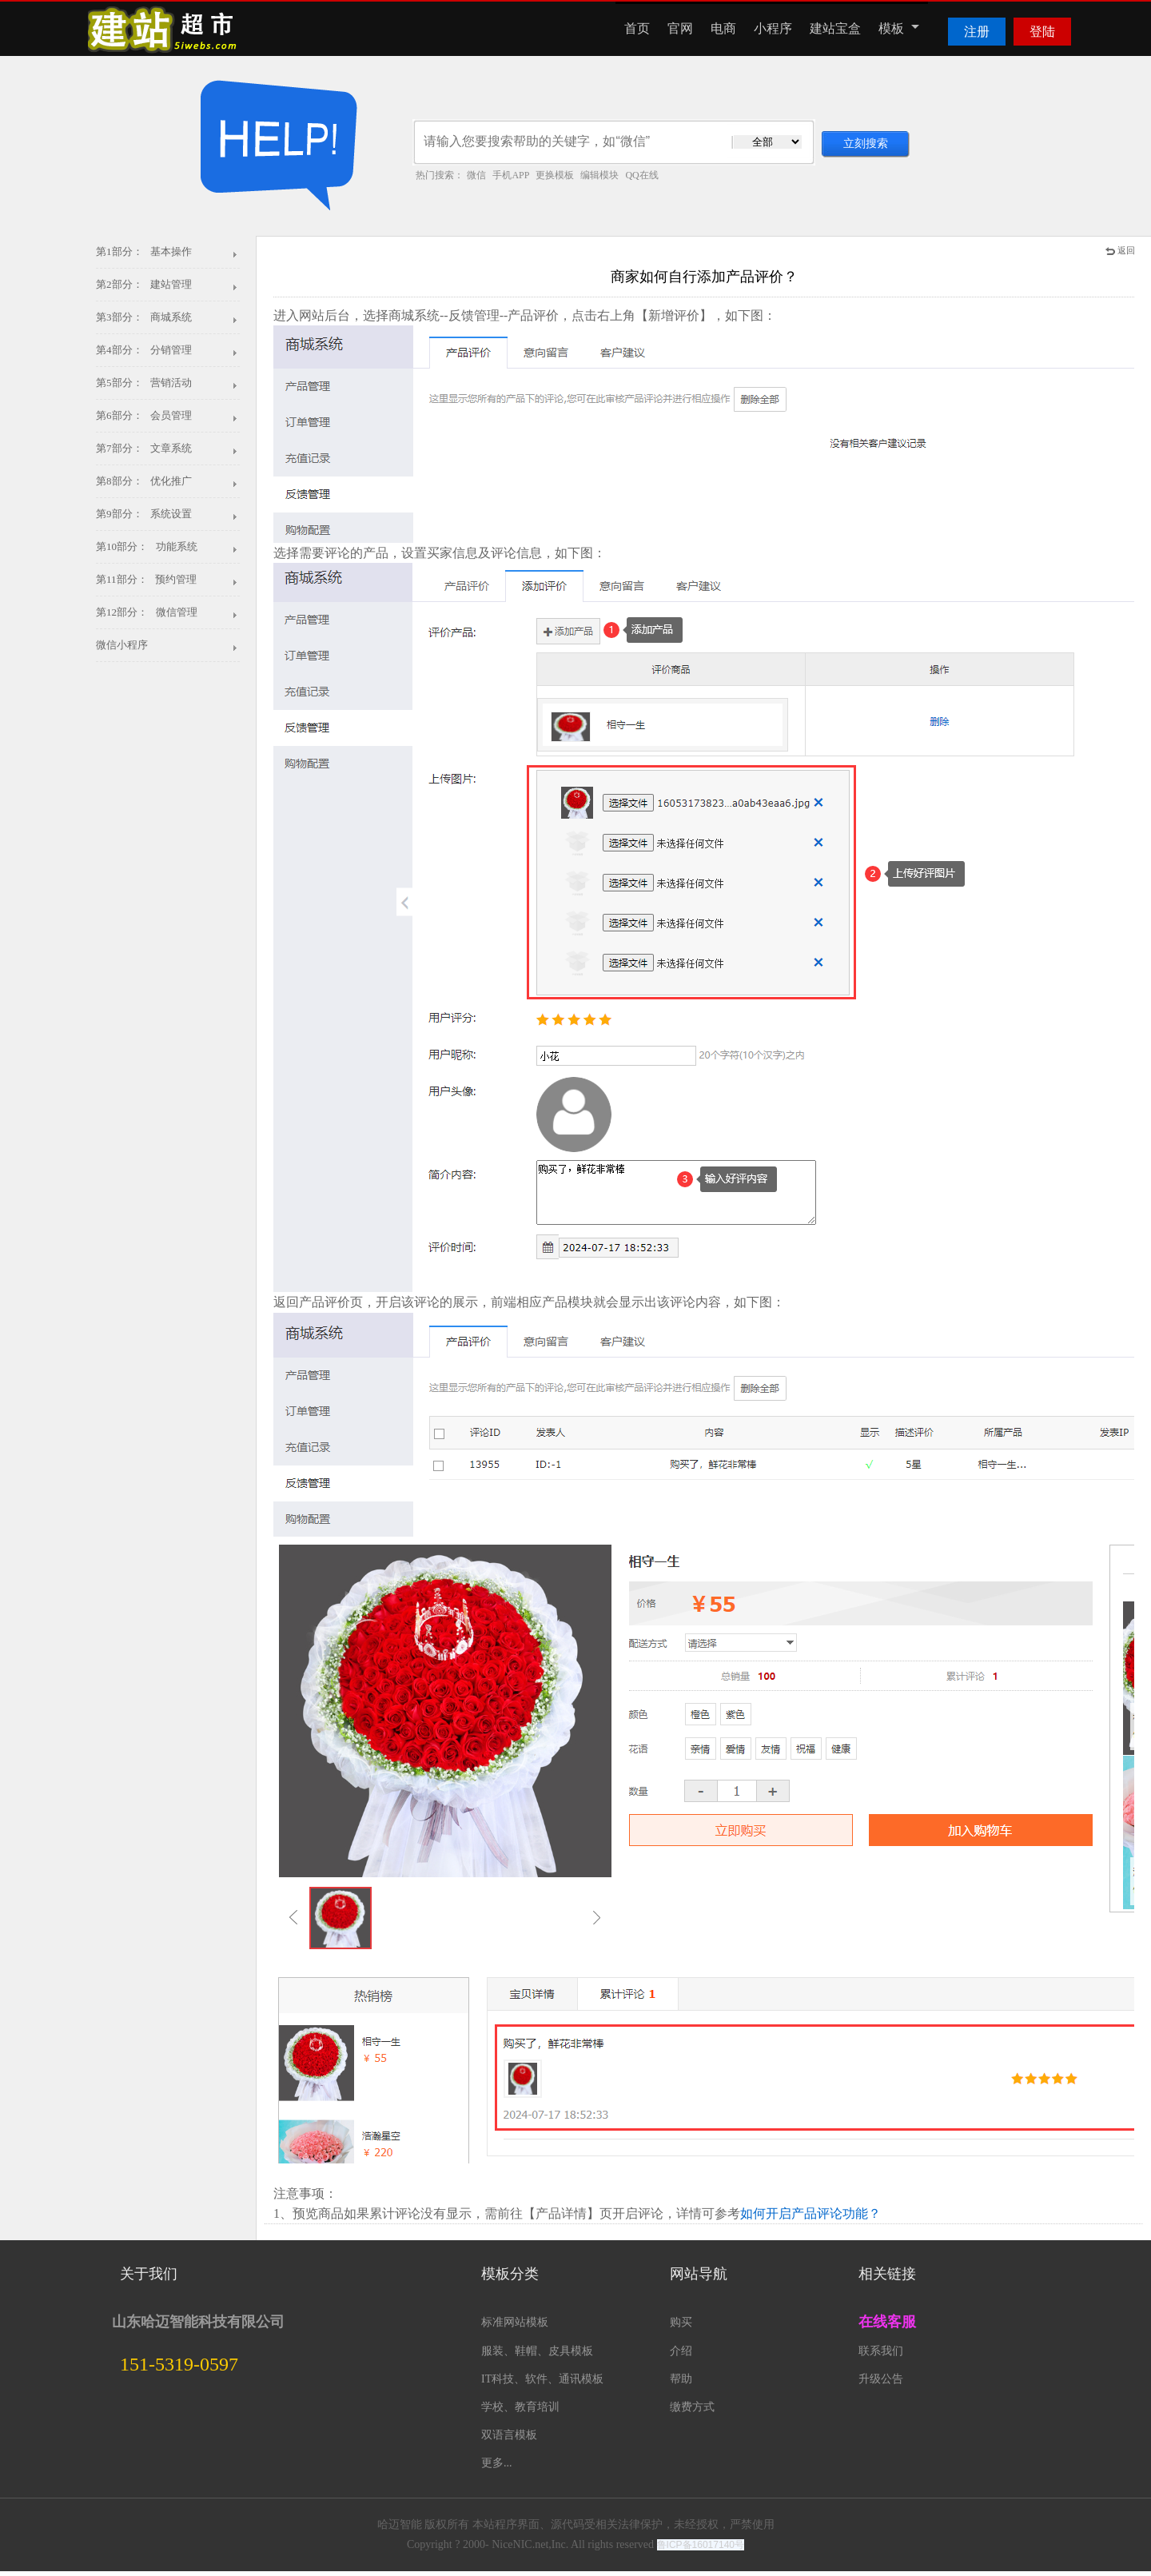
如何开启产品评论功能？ (810, 2213)
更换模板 (555, 175)
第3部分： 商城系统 (144, 317)
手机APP (510, 175)
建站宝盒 (835, 28)
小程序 (773, 28)
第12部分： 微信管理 (146, 612)
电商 (723, 28)
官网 (680, 28)
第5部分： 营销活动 (144, 383)
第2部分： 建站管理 (144, 284)
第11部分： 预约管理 (146, 579)
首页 (637, 28)
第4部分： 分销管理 (144, 350)
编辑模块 (599, 175)
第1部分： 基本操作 (144, 251)
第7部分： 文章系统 (144, 448)
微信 (476, 175)
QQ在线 (641, 175)
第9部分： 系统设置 (144, 514)
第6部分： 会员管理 (144, 415)
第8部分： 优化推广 (144, 481)
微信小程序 (122, 645)
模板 (898, 28)
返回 (1120, 250)
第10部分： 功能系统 (146, 546)
